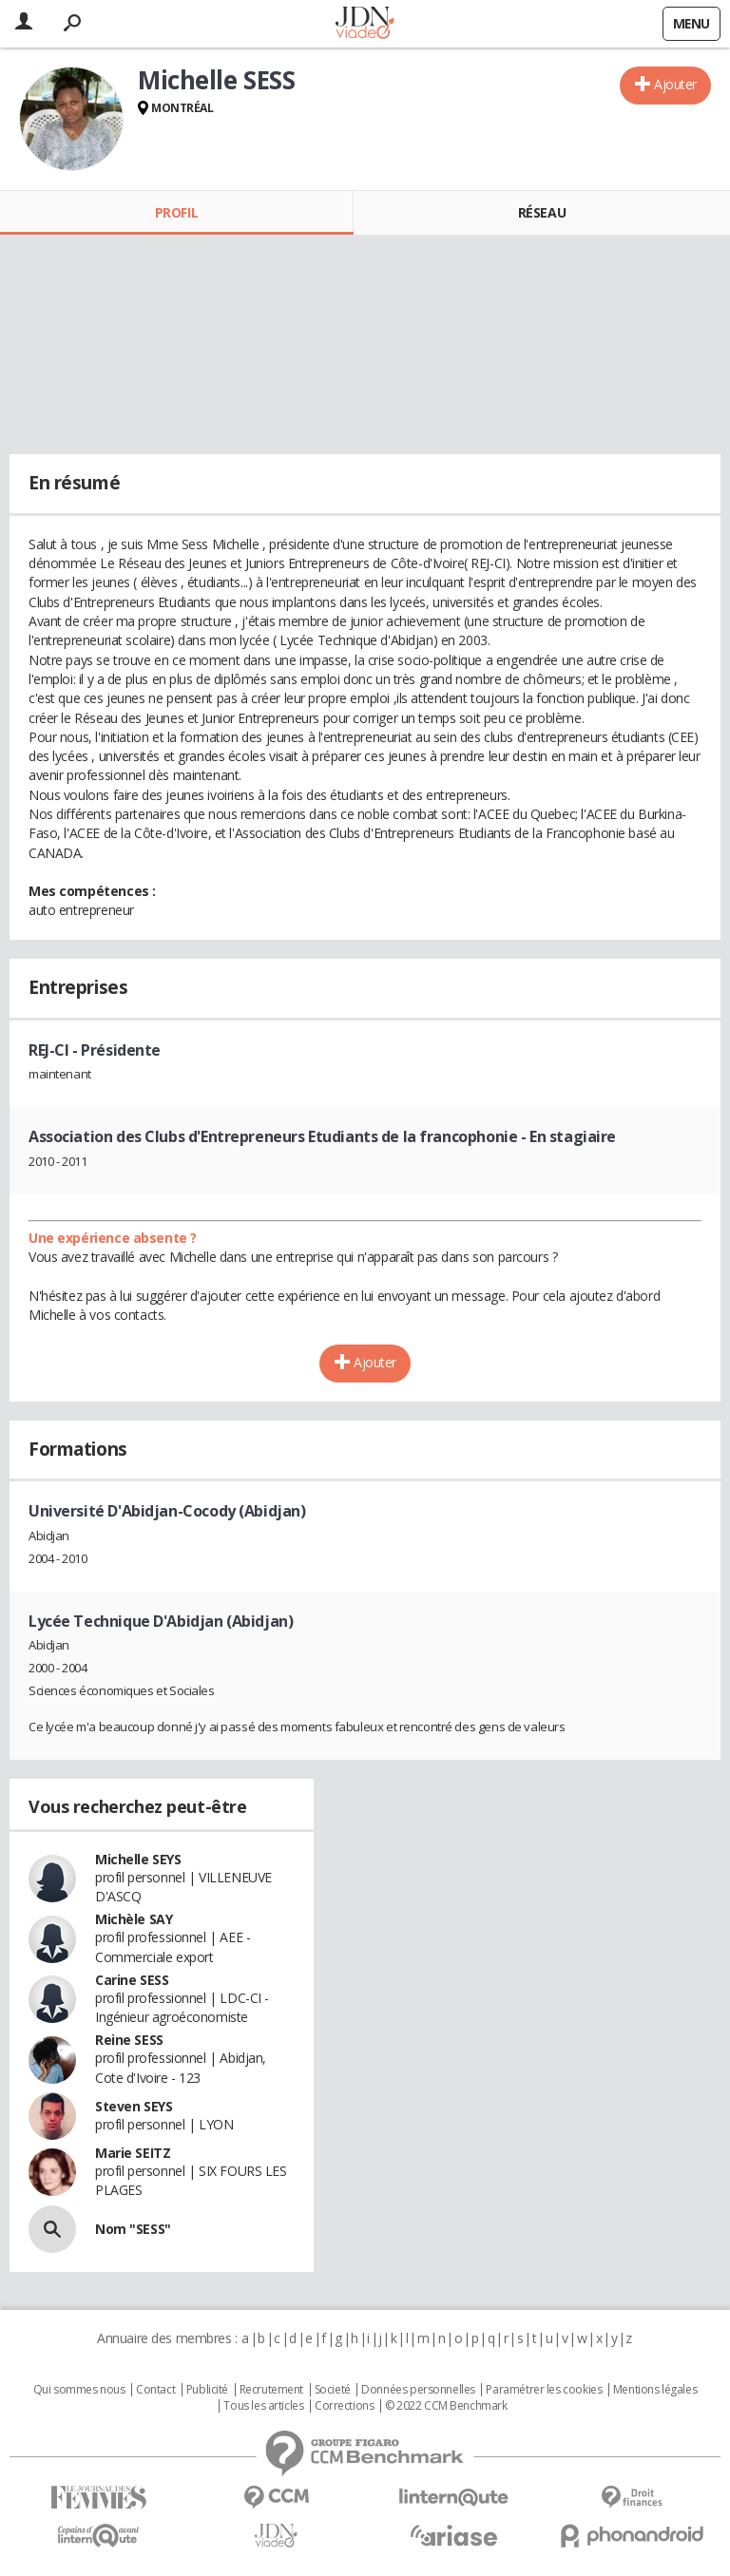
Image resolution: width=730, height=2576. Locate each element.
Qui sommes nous (79, 2389)
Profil (176, 212)
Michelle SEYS (138, 1859)
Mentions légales (655, 2389)
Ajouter (675, 84)
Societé (333, 2389)
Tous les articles (263, 2406)
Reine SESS (129, 2040)
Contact (155, 2389)
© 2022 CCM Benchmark (446, 2406)
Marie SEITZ (132, 2153)
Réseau (542, 212)
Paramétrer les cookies (544, 2389)
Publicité (207, 2389)
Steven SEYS (133, 2106)
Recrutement (271, 2389)
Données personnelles (418, 2389)
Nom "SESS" (133, 2229)
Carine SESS (131, 1980)
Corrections (344, 2406)
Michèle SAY (133, 1919)
